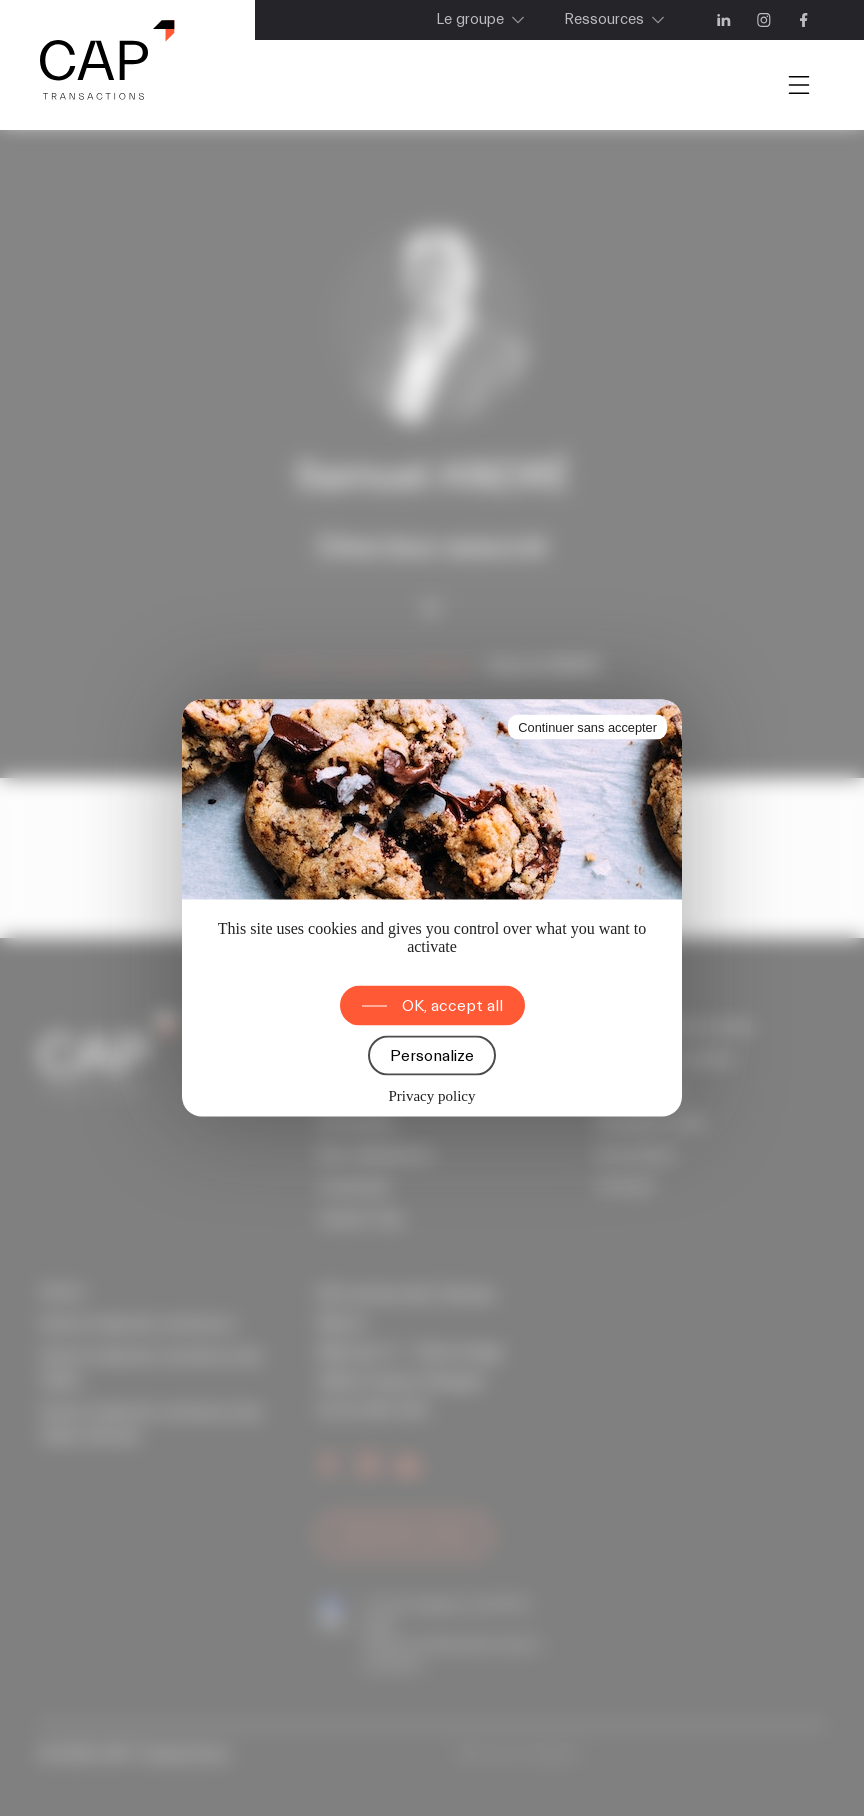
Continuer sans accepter (587, 727)
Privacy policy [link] (431, 1096)
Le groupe (470, 19)
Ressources (604, 19)
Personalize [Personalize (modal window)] (432, 1056)
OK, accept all (452, 1006)
